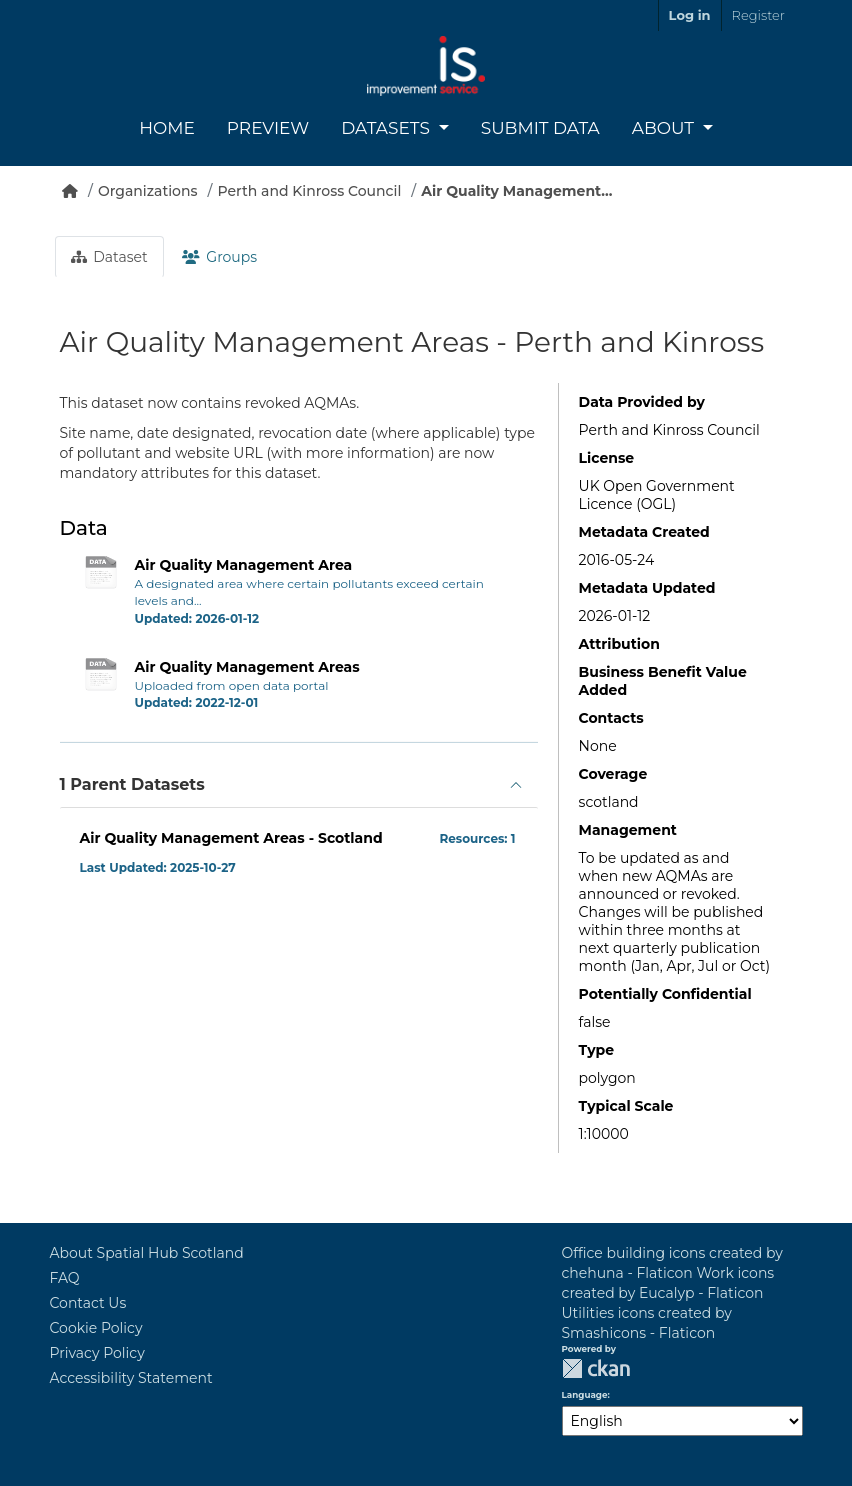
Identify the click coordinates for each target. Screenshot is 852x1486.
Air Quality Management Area (244, 565)
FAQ (65, 1278)
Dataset (109, 257)
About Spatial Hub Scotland (147, 1253)
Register (758, 15)
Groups (219, 257)
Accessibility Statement (131, 1378)
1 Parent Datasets (132, 784)
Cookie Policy (96, 1328)
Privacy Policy (97, 1353)
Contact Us (88, 1303)
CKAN (596, 1368)
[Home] (70, 191)
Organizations (148, 191)
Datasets (387, 128)
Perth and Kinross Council (310, 191)
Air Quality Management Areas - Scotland (231, 838)
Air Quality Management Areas (247, 667)
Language (585, 1395)
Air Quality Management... (516, 191)
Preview (268, 128)
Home (167, 128)
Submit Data (540, 128)
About (665, 128)
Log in (690, 15)
